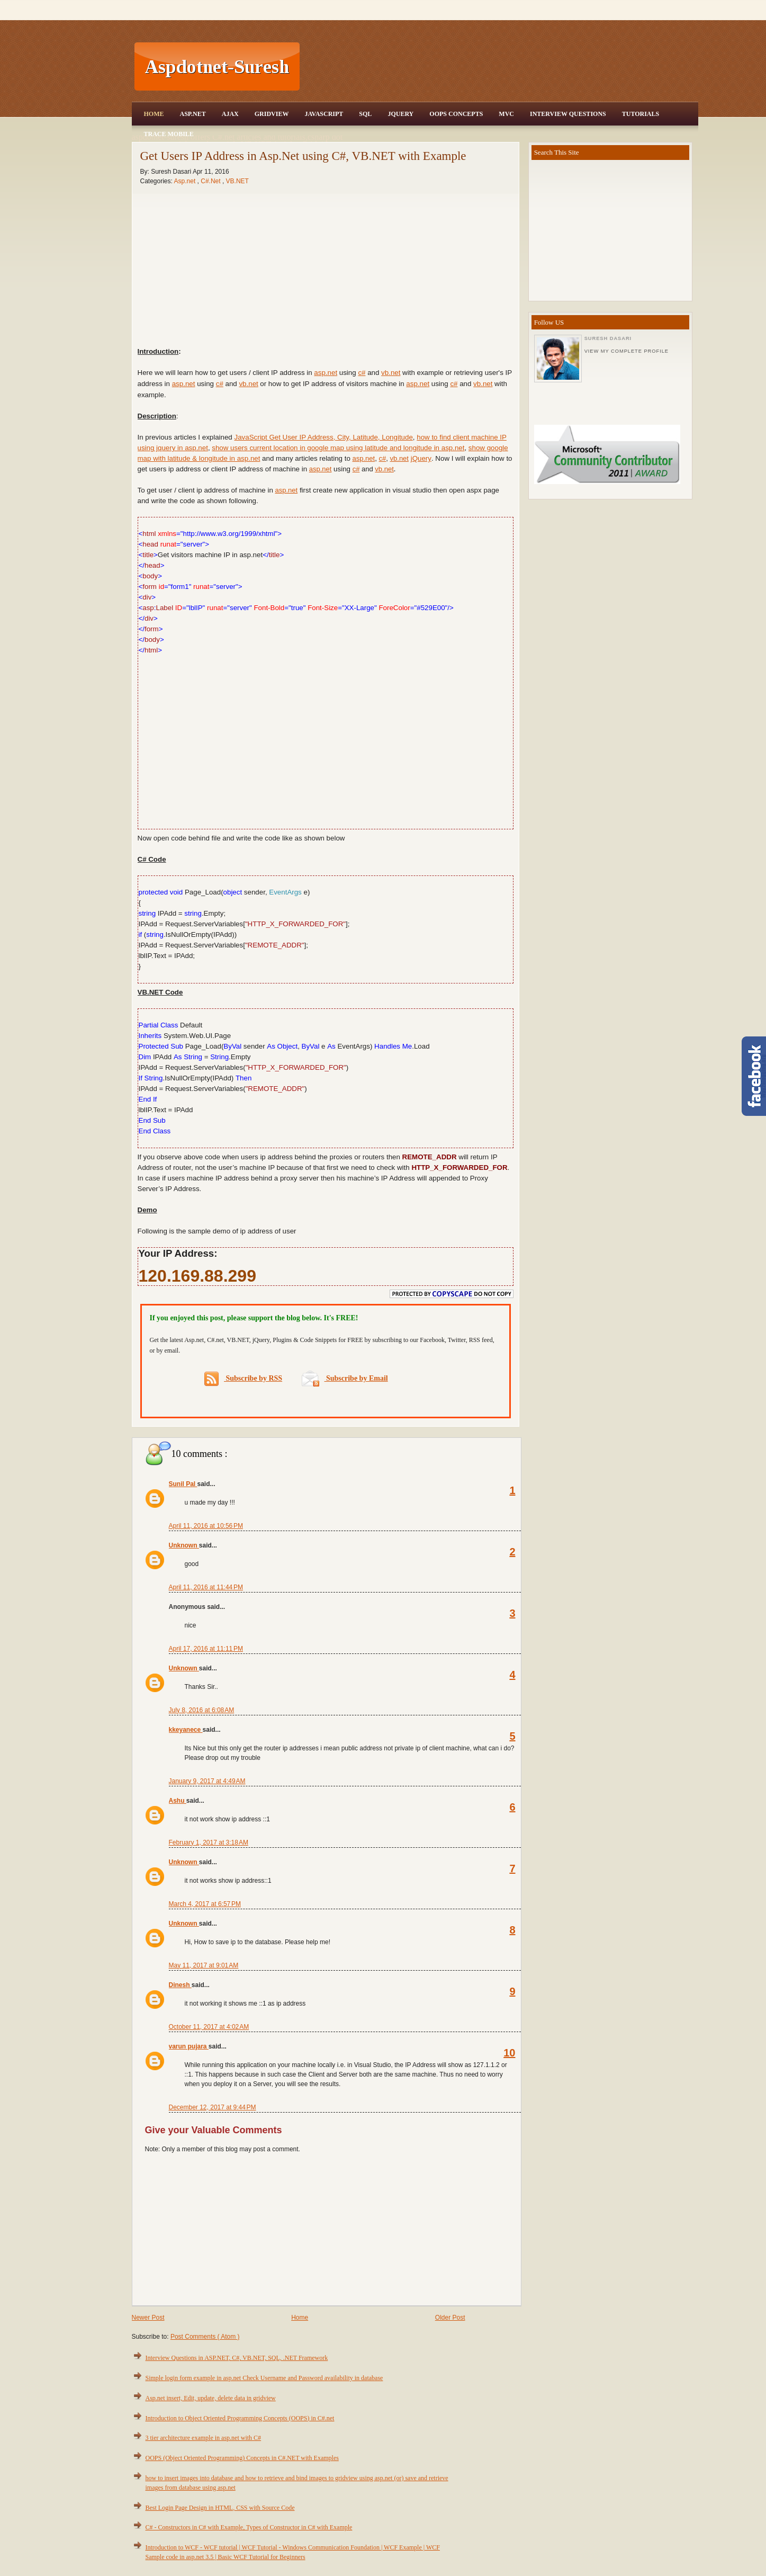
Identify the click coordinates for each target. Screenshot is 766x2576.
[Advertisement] (500, 67)
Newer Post (148, 2317)
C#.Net (211, 181)
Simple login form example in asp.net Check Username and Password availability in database (264, 2378)
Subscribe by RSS (243, 1379)
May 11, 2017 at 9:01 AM (204, 1965)
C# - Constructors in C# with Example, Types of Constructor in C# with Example (249, 2527)
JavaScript (323, 114)
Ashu (177, 1800)
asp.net (325, 373)
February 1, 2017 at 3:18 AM (208, 1842)
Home (154, 114)
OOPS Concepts (456, 114)
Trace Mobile (169, 134)
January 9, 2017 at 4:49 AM (207, 1781)
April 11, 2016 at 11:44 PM (206, 1587)
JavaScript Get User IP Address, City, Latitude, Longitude (324, 437)
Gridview (272, 114)
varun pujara (189, 2046)
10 (509, 2053)
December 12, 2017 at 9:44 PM (212, 2107)
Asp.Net (193, 114)
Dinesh (180, 1985)
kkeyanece (186, 1729)
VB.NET (237, 181)
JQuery (400, 114)
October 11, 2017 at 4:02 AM (209, 2027)
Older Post (450, 2317)
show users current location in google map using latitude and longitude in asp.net (338, 448)
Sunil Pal (183, 1484)
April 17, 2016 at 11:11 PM (206, 1648)
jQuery (421, 458)
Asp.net (185, 181)
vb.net (390, 373)
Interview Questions (568, 114)
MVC (506, 114)
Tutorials (640, 114)
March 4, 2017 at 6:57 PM (205, 1904)
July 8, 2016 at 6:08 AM (202, 1710)
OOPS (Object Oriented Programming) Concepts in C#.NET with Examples (242, 2458)
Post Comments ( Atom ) (205, 2336)
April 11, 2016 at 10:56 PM (206, 1525)
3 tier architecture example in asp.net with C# (204, 2437)
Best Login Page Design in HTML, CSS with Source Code (220, 2507)
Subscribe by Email (345, 1378)
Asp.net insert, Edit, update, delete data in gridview (211, 2398)
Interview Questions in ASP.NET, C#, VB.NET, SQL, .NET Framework (237, 2358)
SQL (365, 114)
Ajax (230, 114)
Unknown (184, 1545)
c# (361, 373)
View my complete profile (626, 351)
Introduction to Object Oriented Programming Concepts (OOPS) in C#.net (240, 2418)
